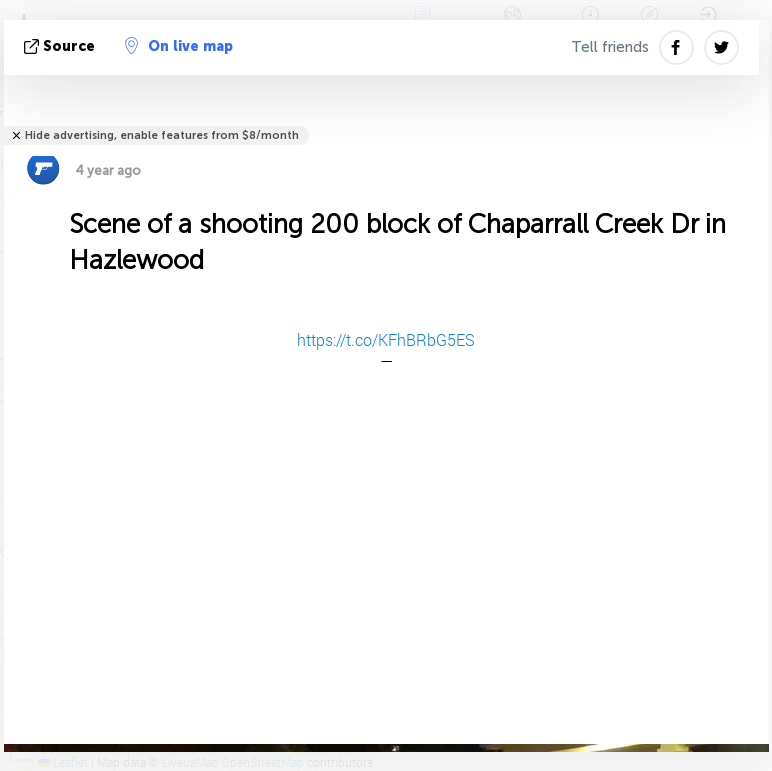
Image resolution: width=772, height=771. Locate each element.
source (61, 46)
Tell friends (610, 47)
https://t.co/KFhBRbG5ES (386, 339)
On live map (179, 46)
